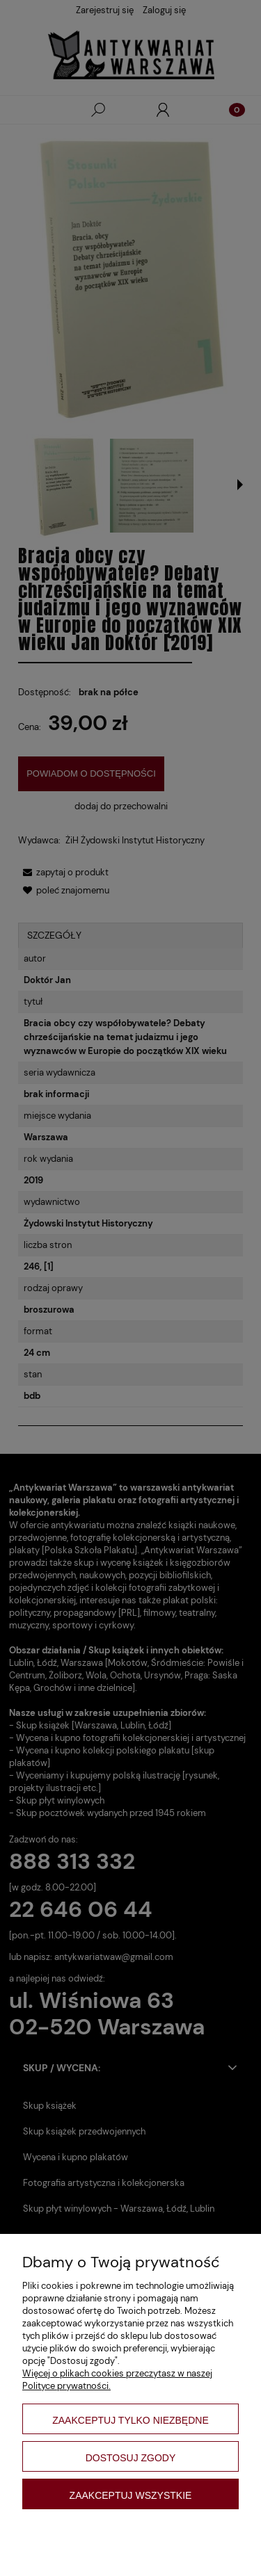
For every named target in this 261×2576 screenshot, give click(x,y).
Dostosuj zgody (131, 2457)
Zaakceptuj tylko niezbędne (130, 2420)
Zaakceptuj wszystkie (131, 2495)
